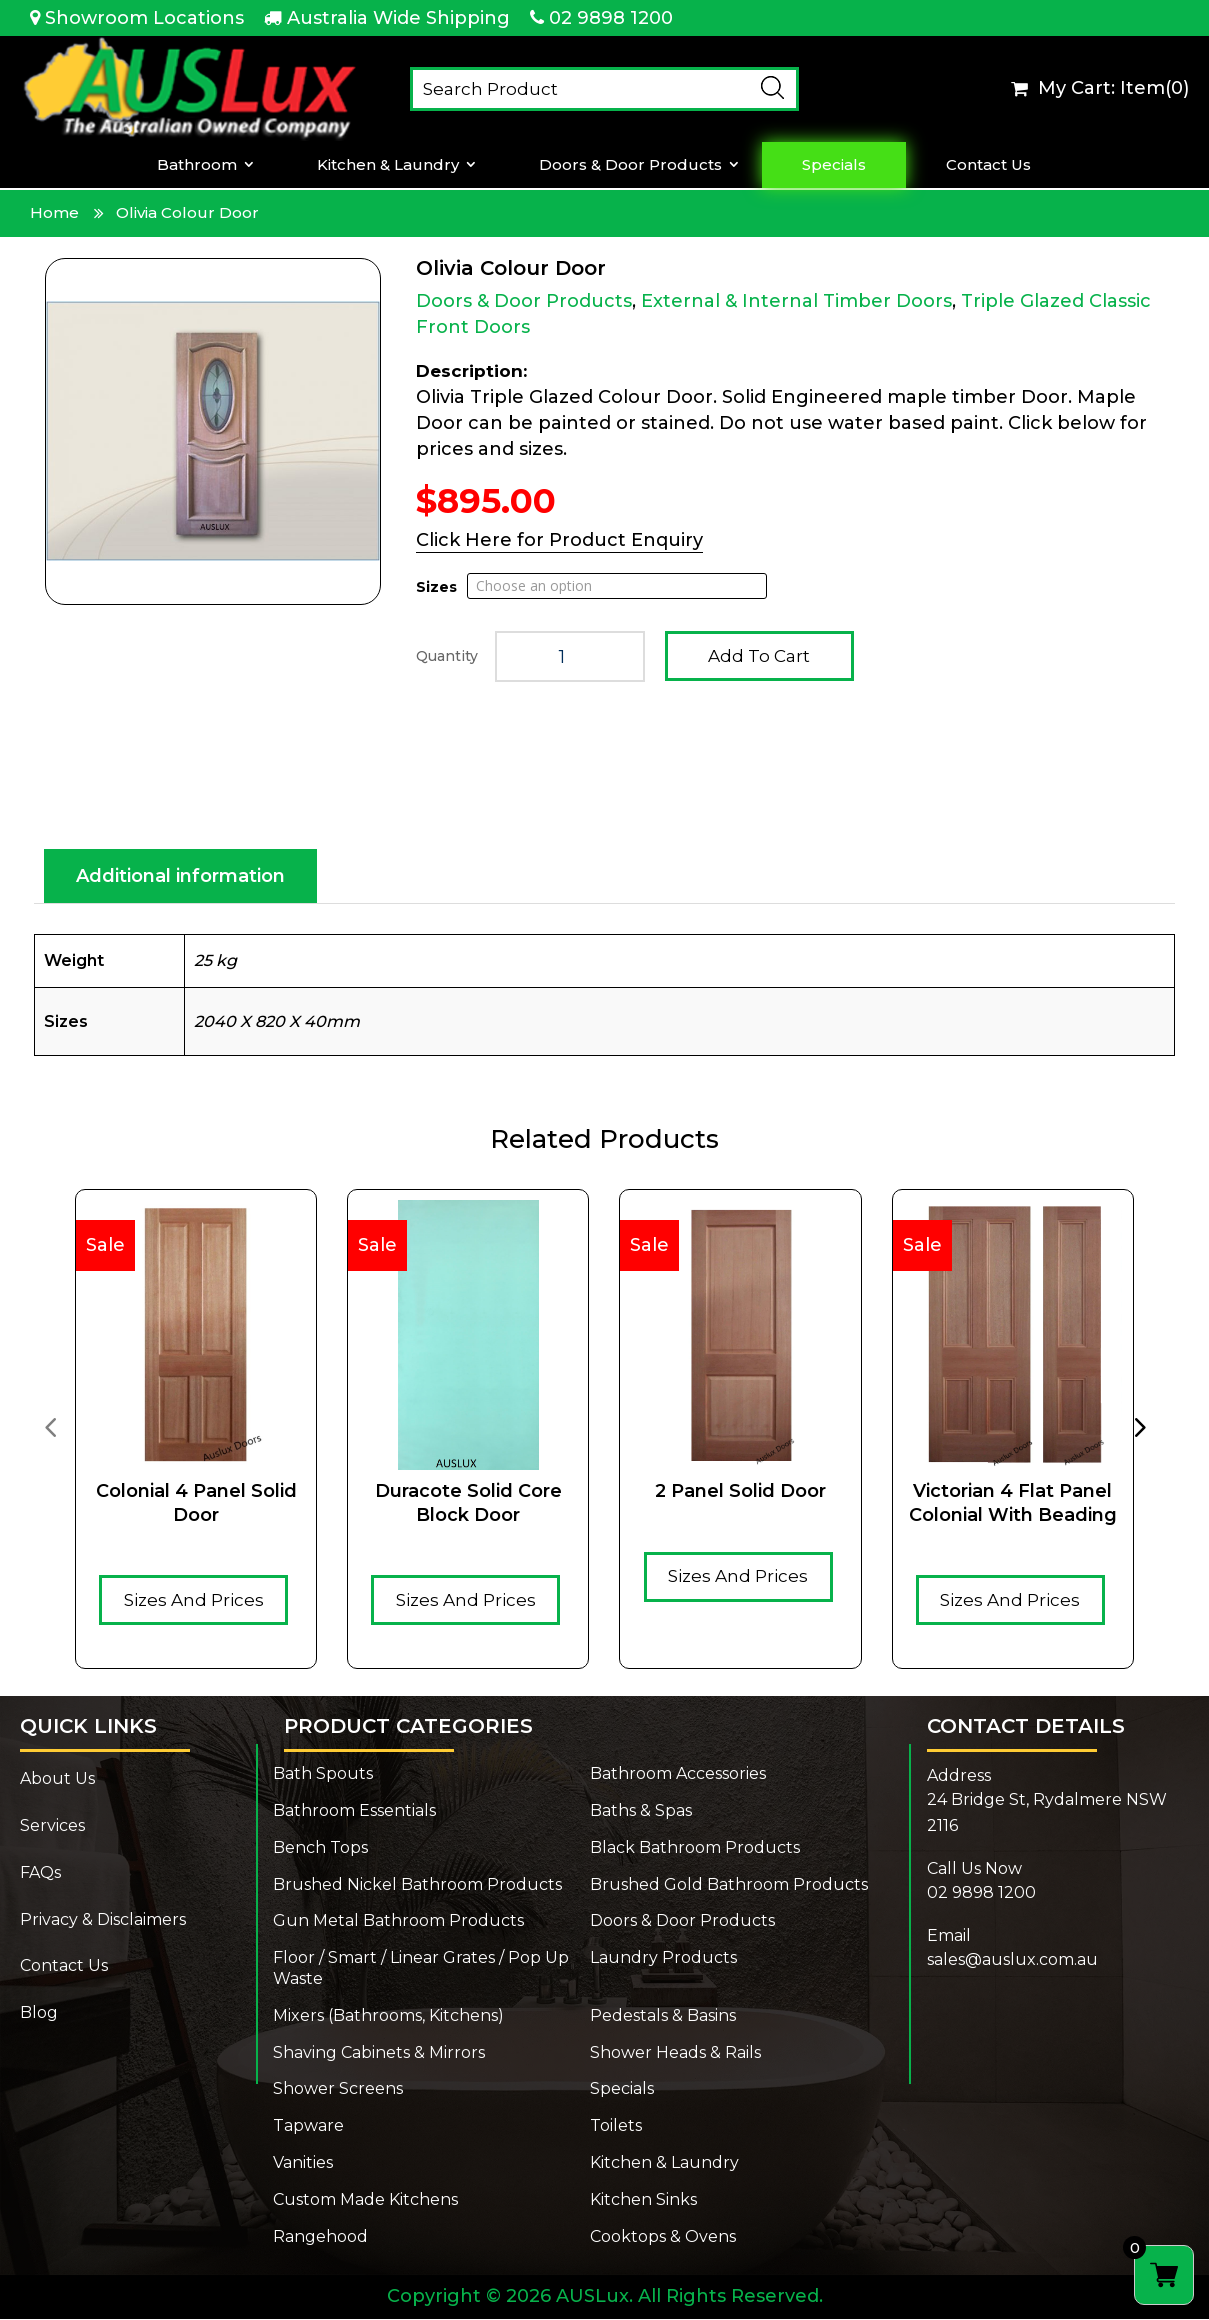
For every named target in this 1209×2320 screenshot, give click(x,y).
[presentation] (50, 1427)
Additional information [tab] (180, 877)
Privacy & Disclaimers (103, 1920)
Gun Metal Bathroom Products (398, 1921)
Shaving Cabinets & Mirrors (379, 2053)
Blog (39, 2013)
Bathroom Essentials (354, 1811)
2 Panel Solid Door (740, 1492)
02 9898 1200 (611, 18)
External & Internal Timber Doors (796, 301)
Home (54, 212)
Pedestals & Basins (663, 2016)
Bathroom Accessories (678, 1774)
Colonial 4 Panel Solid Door (196, 1503)
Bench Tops (320, 1848)
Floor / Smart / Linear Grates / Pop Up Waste (421, 1969)
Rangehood (320, 2237)
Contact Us (988, 165)
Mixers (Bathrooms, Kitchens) (388, 2016)
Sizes (436, 587)
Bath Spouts (323, 1774)
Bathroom (197, 165)
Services (52, 1826)
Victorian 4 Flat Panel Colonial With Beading (1013, 1503)
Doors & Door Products (630, 165)
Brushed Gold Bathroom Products (729, 1885)
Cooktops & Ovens (663, 2237)
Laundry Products (663, 1958)
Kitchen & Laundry (388, 165)
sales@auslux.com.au (1012, 1960)
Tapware (308, 2126)
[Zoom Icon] (213, 431)
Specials (834, 165)
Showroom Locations (144, 18)
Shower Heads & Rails (675, 2053)
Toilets (616, 2126)
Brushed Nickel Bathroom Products (417, 1885)
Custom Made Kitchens (365, 2200)
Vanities (303, 2163)
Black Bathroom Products (695, 1848)
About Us (57, 1779)
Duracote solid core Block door (468, 1503)
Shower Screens (338, 2089)
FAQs (40, 1873)
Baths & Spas (641, 1811)
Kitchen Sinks (643, 2200)
